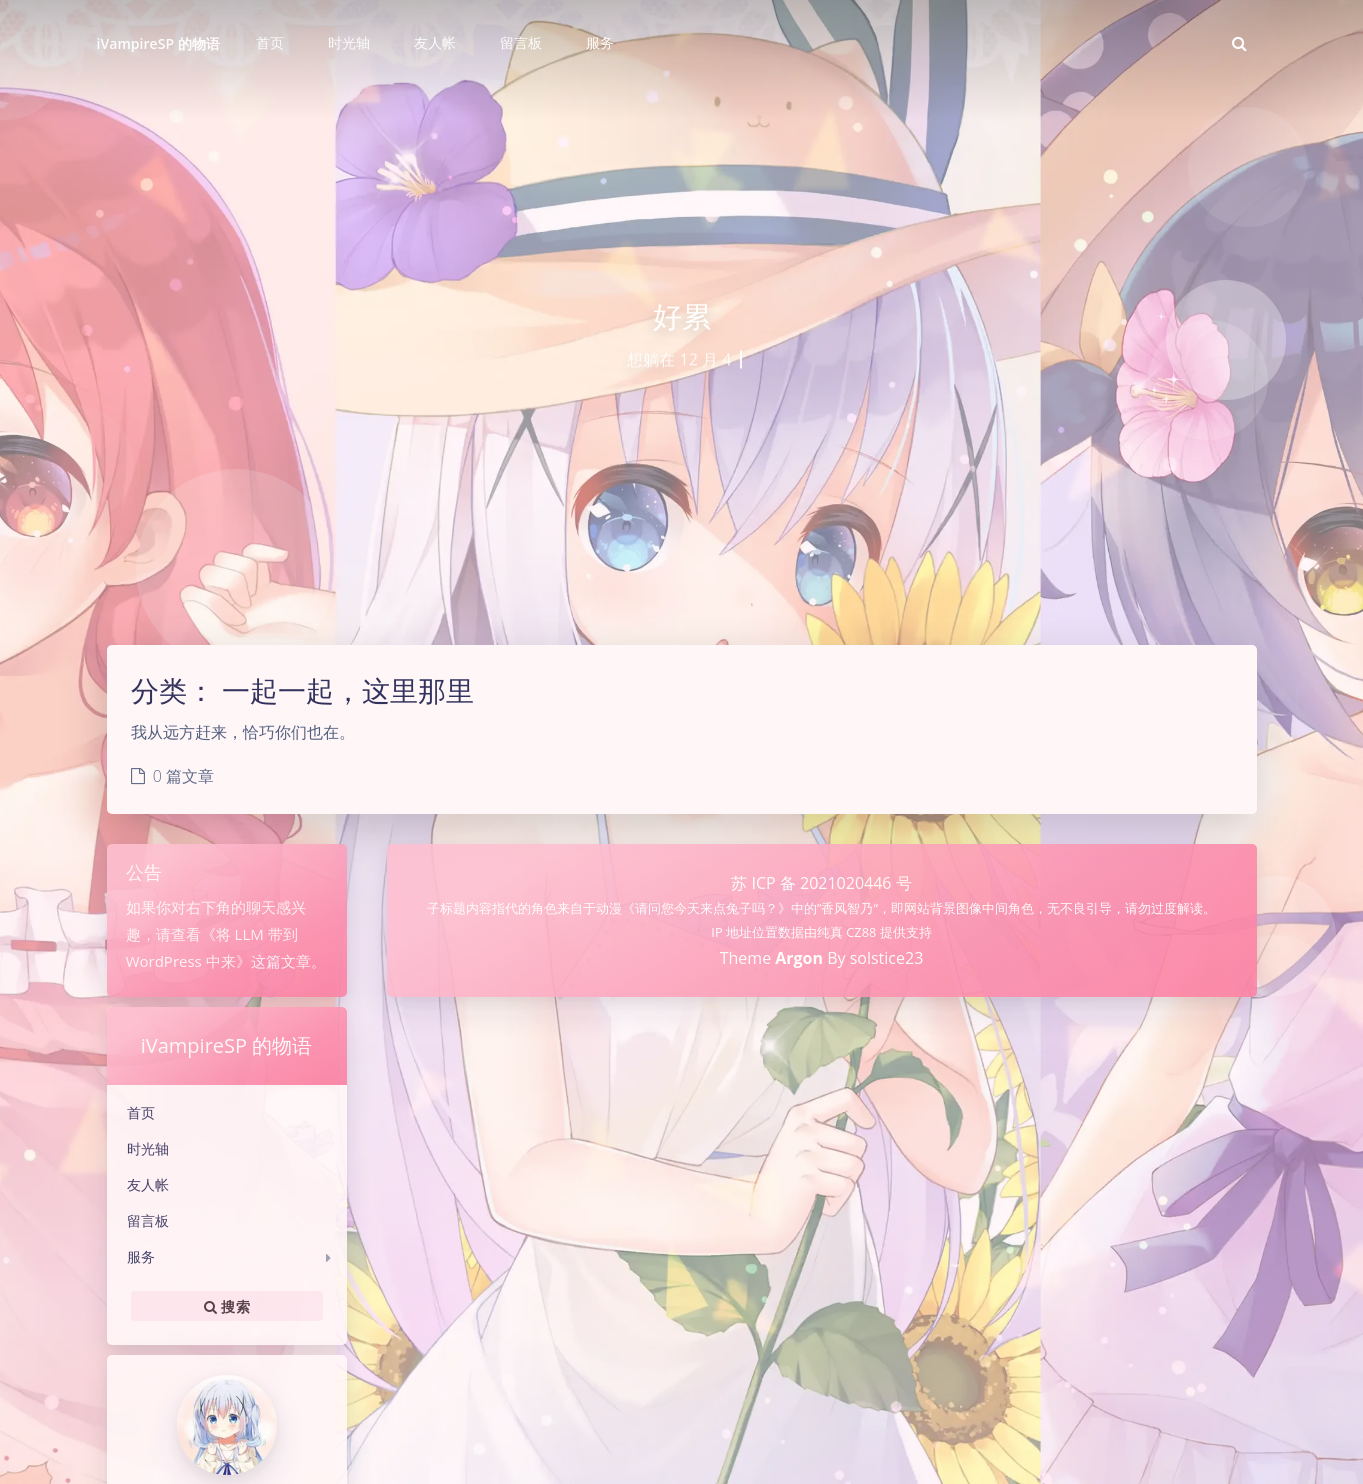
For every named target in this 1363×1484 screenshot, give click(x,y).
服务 (141, 1256)
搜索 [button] (227, 1306)
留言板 (148, 1220)
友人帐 (148, 1184)
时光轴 (148, 1148)
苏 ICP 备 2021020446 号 (821, 883)
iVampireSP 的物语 (158, 43)
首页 (141, 1112)
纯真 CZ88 (848, 932)
